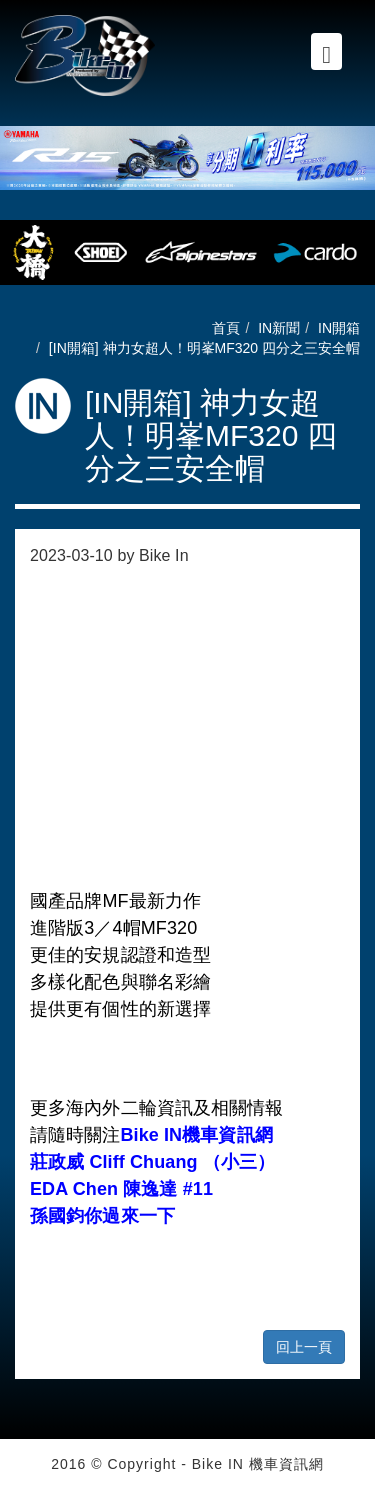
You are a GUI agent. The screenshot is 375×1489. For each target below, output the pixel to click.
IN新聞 (279, 328)
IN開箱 (339, 328)
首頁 (226, 328)
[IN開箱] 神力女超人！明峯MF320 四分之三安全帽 (204, 348)
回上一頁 (304, 1347)
